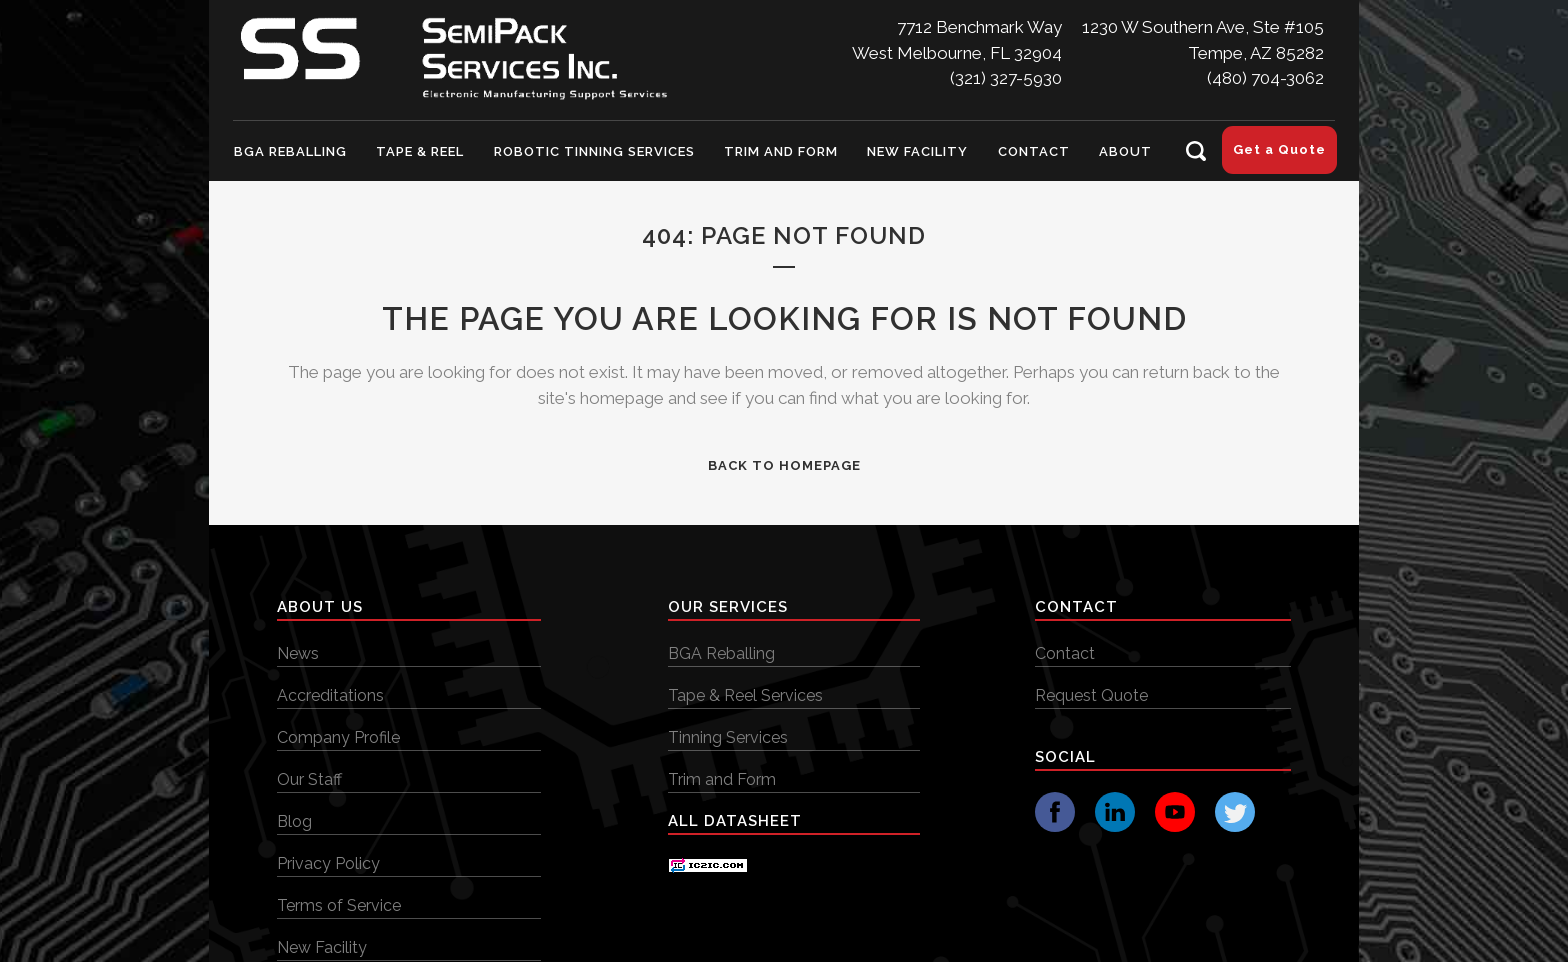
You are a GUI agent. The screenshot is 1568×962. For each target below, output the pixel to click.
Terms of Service (339, 905)
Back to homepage (784, 465)
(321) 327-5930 (1006, 78)
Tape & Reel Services (745, 695)
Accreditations (330, 695)
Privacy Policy (328, 863)
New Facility (322, 947)
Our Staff (309, 779)
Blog (294, 821)
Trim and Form (722, 779)
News (298, 653)
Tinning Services (728, 737)
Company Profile (338, 737)
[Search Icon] (1196, 151)
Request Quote (1091, 695)
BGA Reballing (721, 653)
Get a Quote (1279, 149)
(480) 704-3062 (1265, 78)
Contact (1065, 653)
